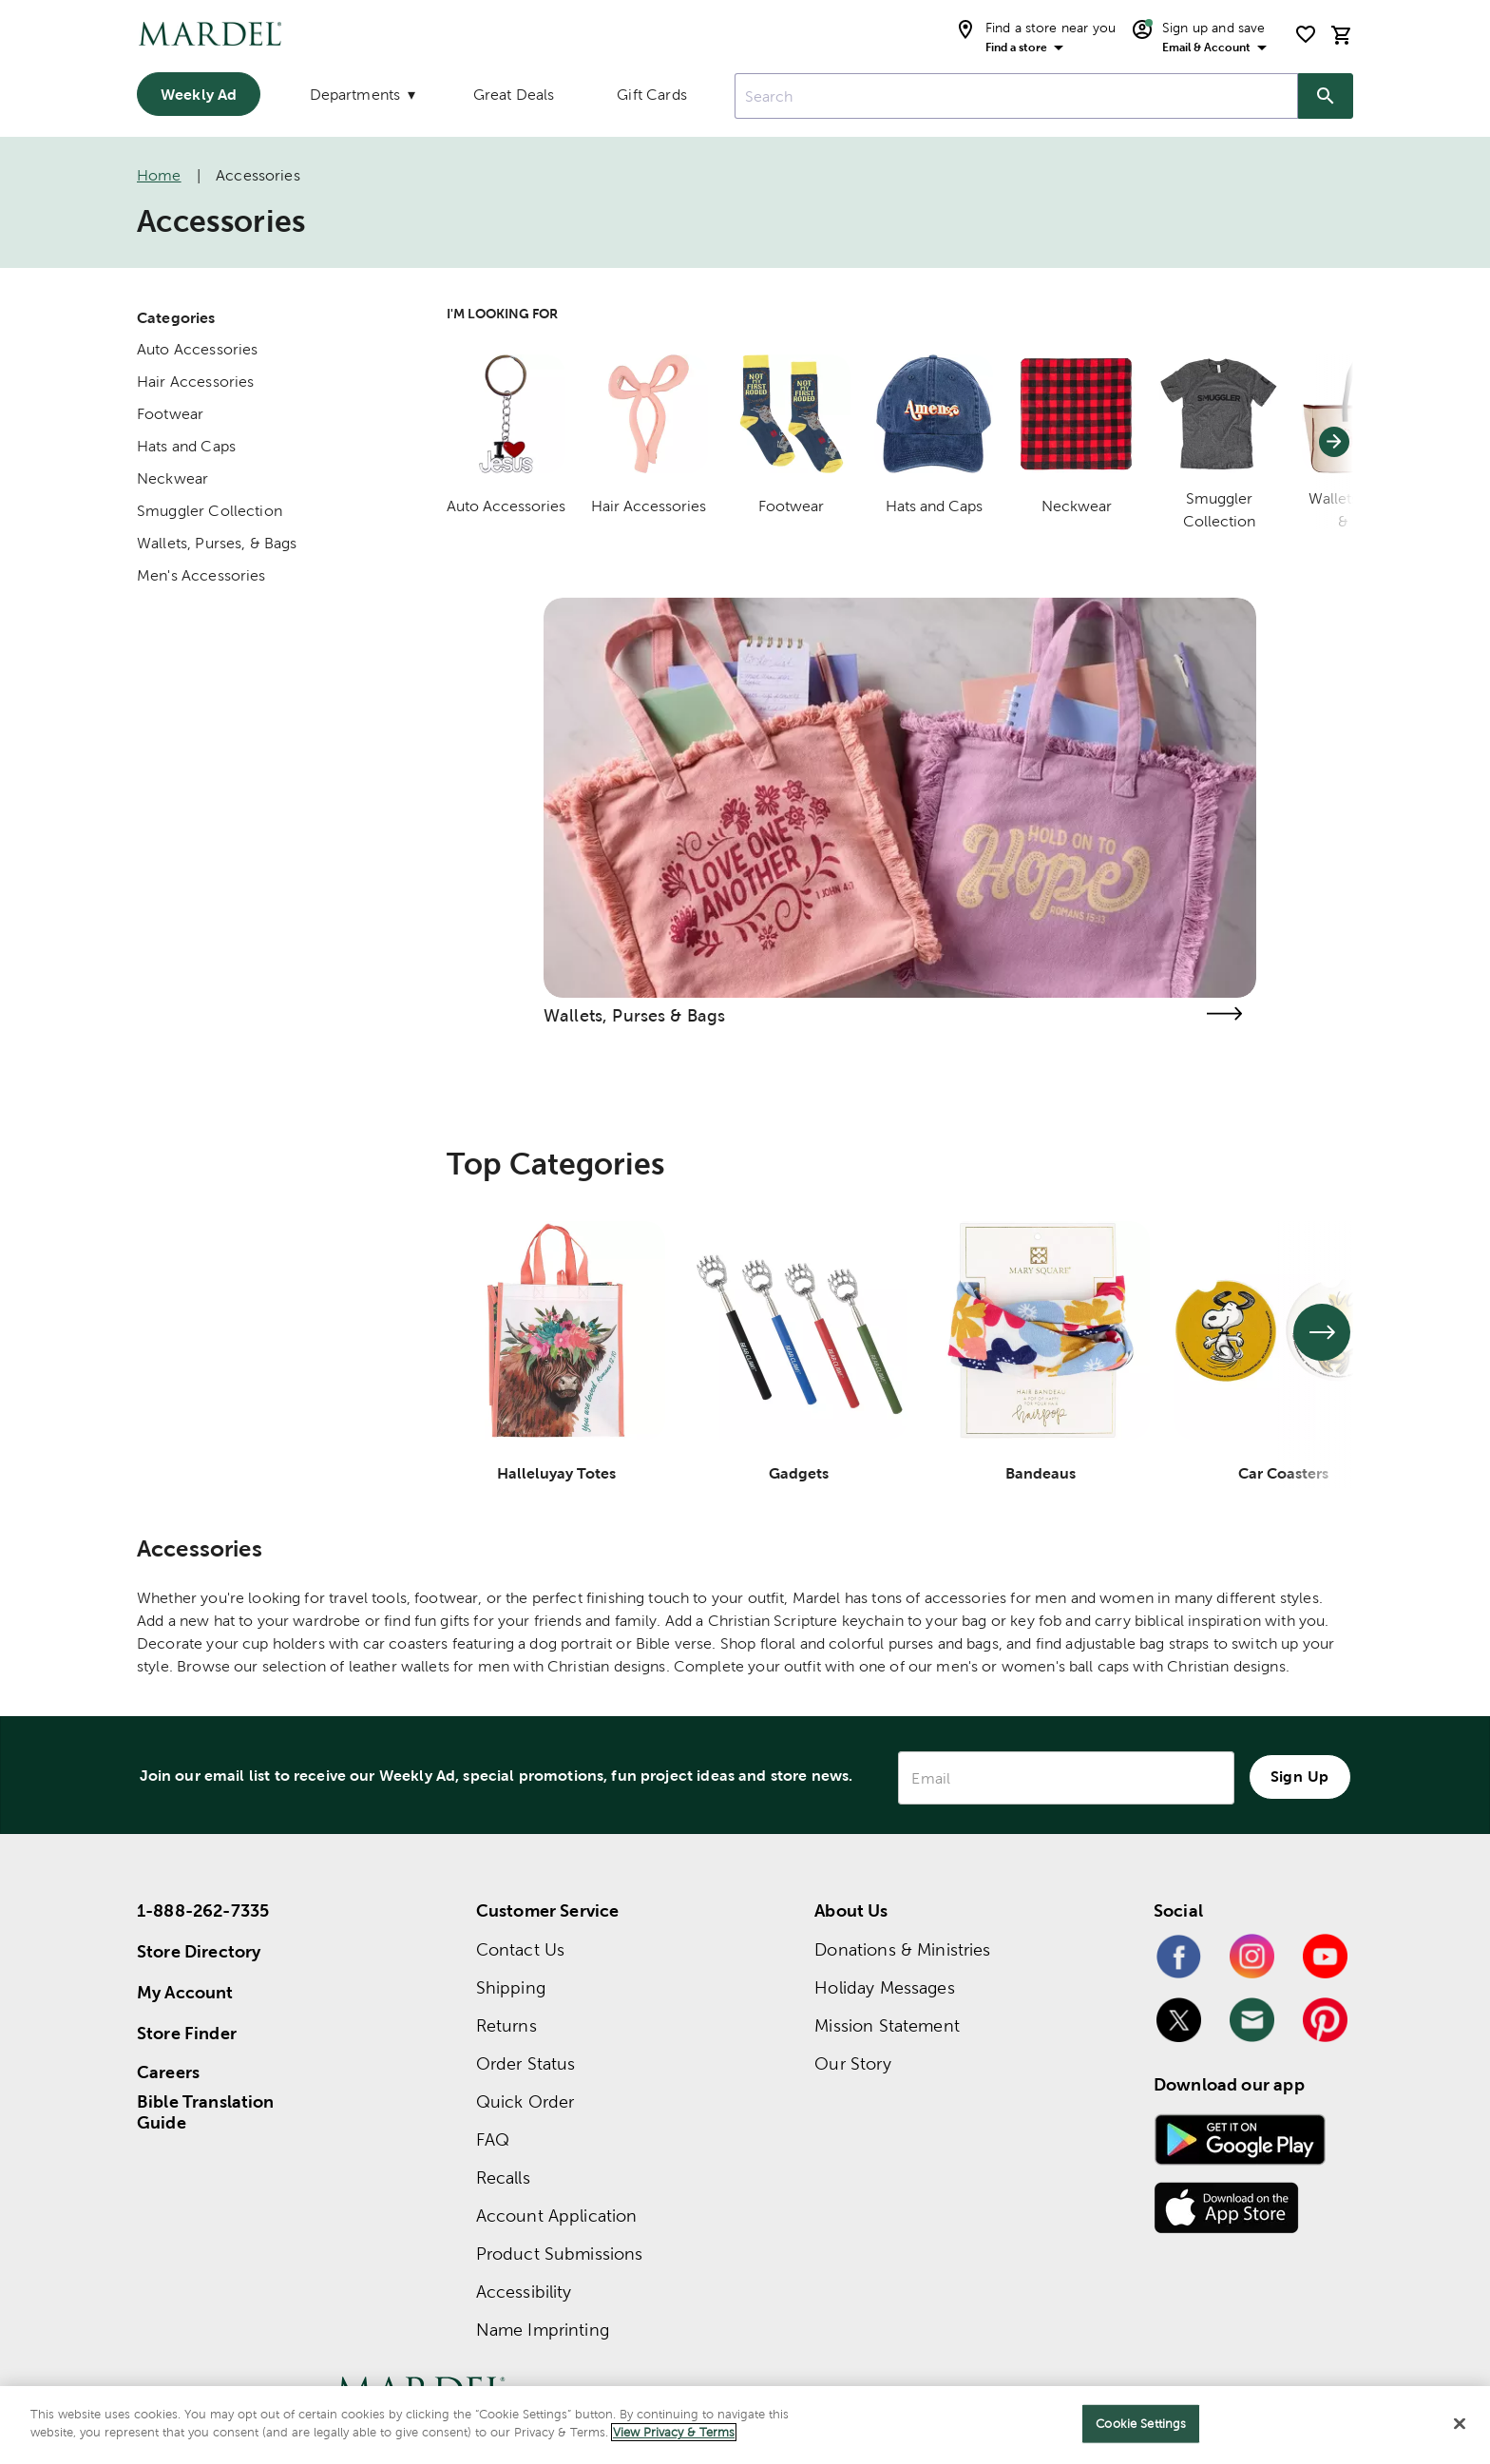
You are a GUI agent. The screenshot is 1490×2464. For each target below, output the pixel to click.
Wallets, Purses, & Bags (216, 543)
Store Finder (187, 2033)
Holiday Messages (884, 1987)
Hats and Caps (186, 446)
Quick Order (525, 2101)
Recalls (503, 2177)
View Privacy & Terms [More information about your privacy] (674, 2432)
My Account (185, 1992)
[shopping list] (1305, 34)
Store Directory (198, 1951)
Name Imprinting (542, 2330)
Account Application (557, 2215)
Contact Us (520, 1949)
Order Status (526, 2063)
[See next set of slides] (1321, 1332)
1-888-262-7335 (203, 1910)
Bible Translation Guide (206, 2112)
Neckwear (172, 478)
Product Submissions (559, 2253)
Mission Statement (887, 2025)
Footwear (170, 414)
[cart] (1341, 34)
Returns (506, 2025)
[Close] (1459, 2423)
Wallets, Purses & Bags (634, 1015)
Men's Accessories (201, 575)
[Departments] (360, 99)
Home (159, 175)
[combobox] (1016, 96)
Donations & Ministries (902, 1949)
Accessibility (524, 2292)
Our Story (852, 2063)
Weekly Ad (199, 94)
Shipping (510, 1987)
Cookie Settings (1141, 2423)
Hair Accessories (195, 381)
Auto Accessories (197, 349)
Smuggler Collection (209, 511)
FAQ (492, 2139)
